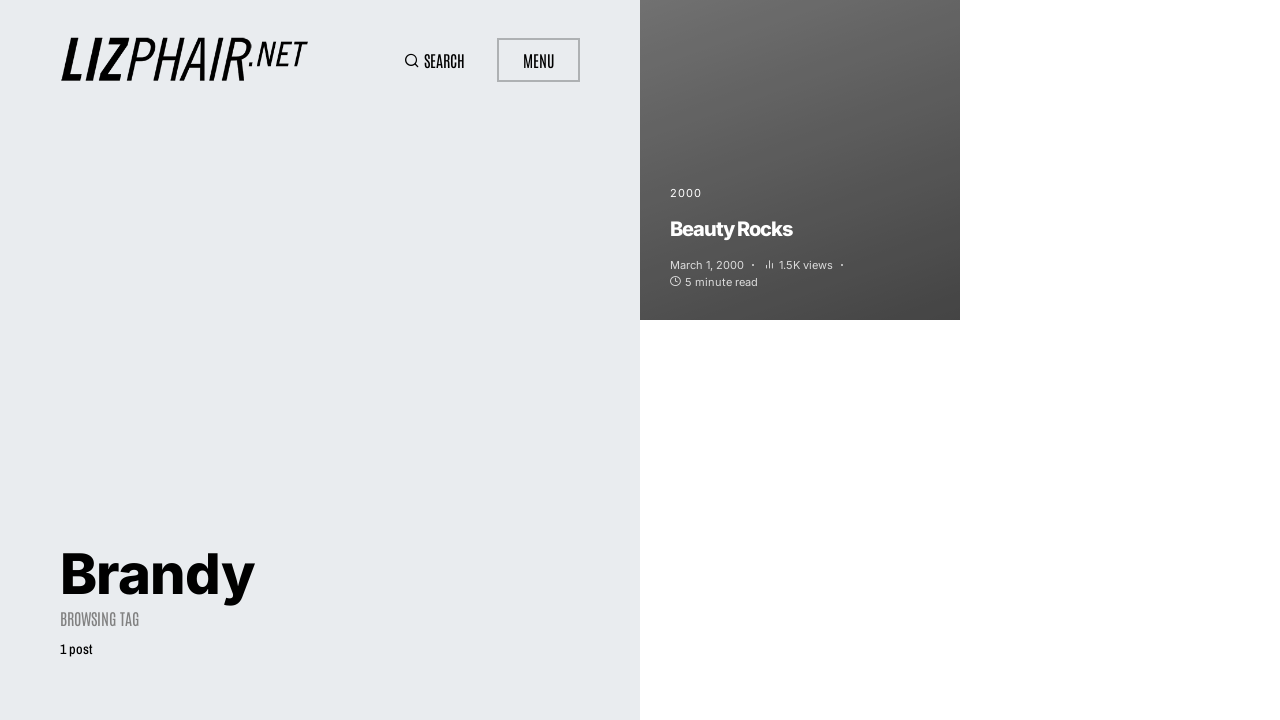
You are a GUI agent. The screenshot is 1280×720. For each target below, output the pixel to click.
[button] (434, 60)
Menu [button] (538, 60)
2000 (686, 193)
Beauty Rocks (731, 229)
